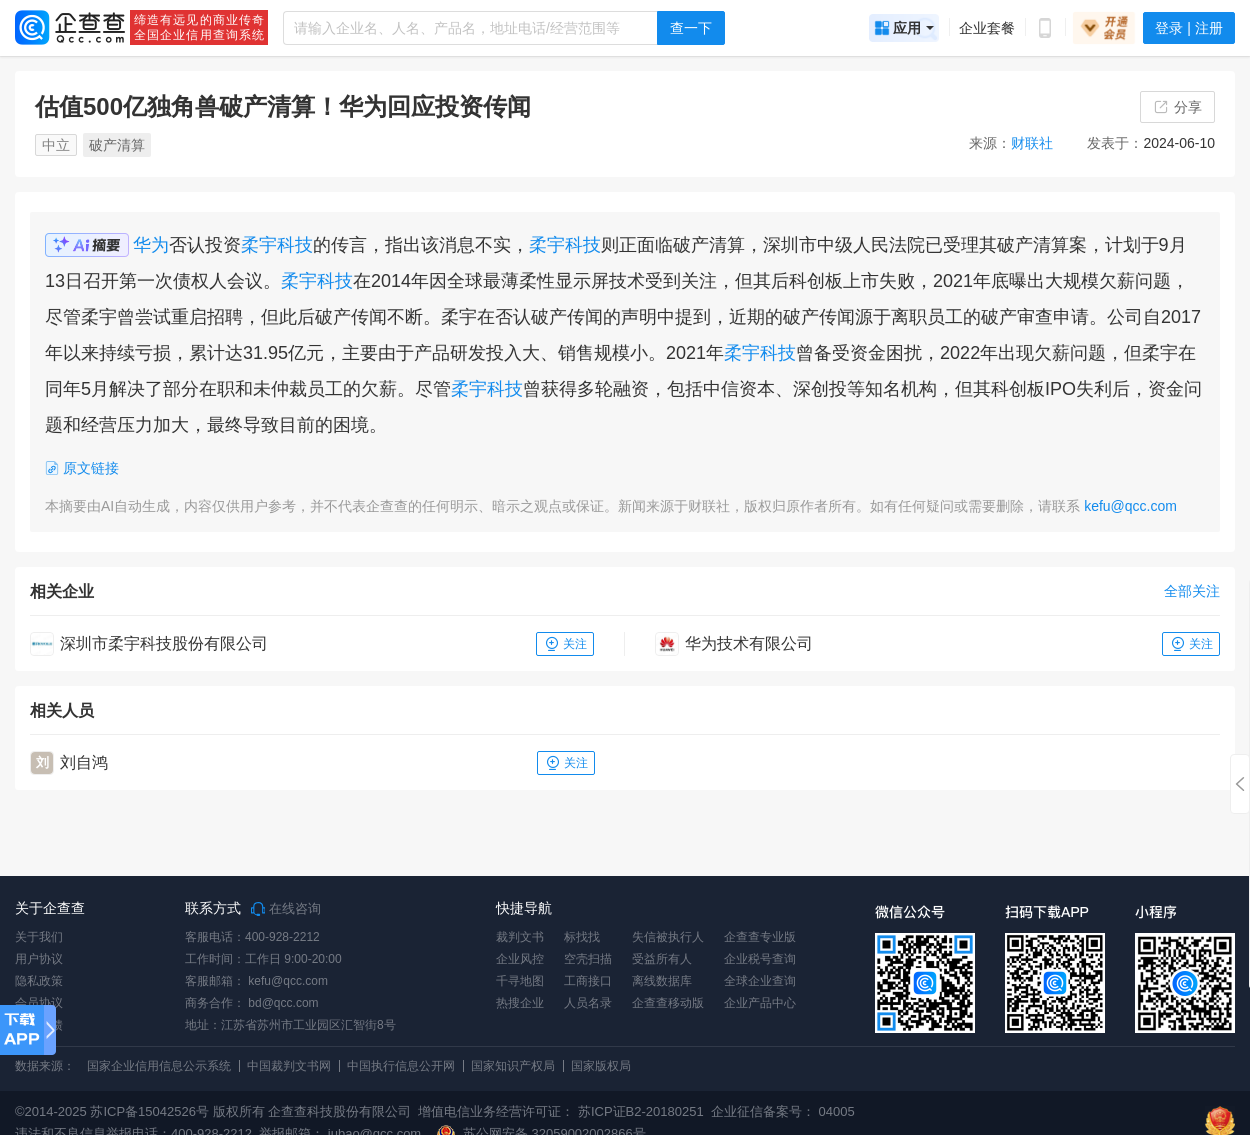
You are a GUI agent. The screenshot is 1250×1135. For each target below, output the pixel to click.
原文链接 (82, 468)
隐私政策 (39, 981)
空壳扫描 (588, 959)
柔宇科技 (277, 245)
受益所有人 (662, 959)
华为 (151, 245)
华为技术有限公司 (749, 643)
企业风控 (520, 959)
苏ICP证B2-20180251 (641, 1111)
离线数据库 (662, 981)
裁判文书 (520, 937)
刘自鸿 (84, 762)
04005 (837, 1111)
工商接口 (588, 981)
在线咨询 (286, 909)
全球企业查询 (760, 981)
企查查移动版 (668, 1003)
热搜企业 (520, 1003)
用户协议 (39, 959)
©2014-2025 (51, 1111)
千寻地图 (520, 981)
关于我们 (39, 937)
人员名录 (588, 1003)
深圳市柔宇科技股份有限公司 (164, 643)
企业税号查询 (760, 959)
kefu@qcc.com (1130, 506)
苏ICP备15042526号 (149, 1111)
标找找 (582, 937)
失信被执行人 (668, 937)
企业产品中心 (760, 1003)
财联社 (1032, 143)
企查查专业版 (760, 937)
